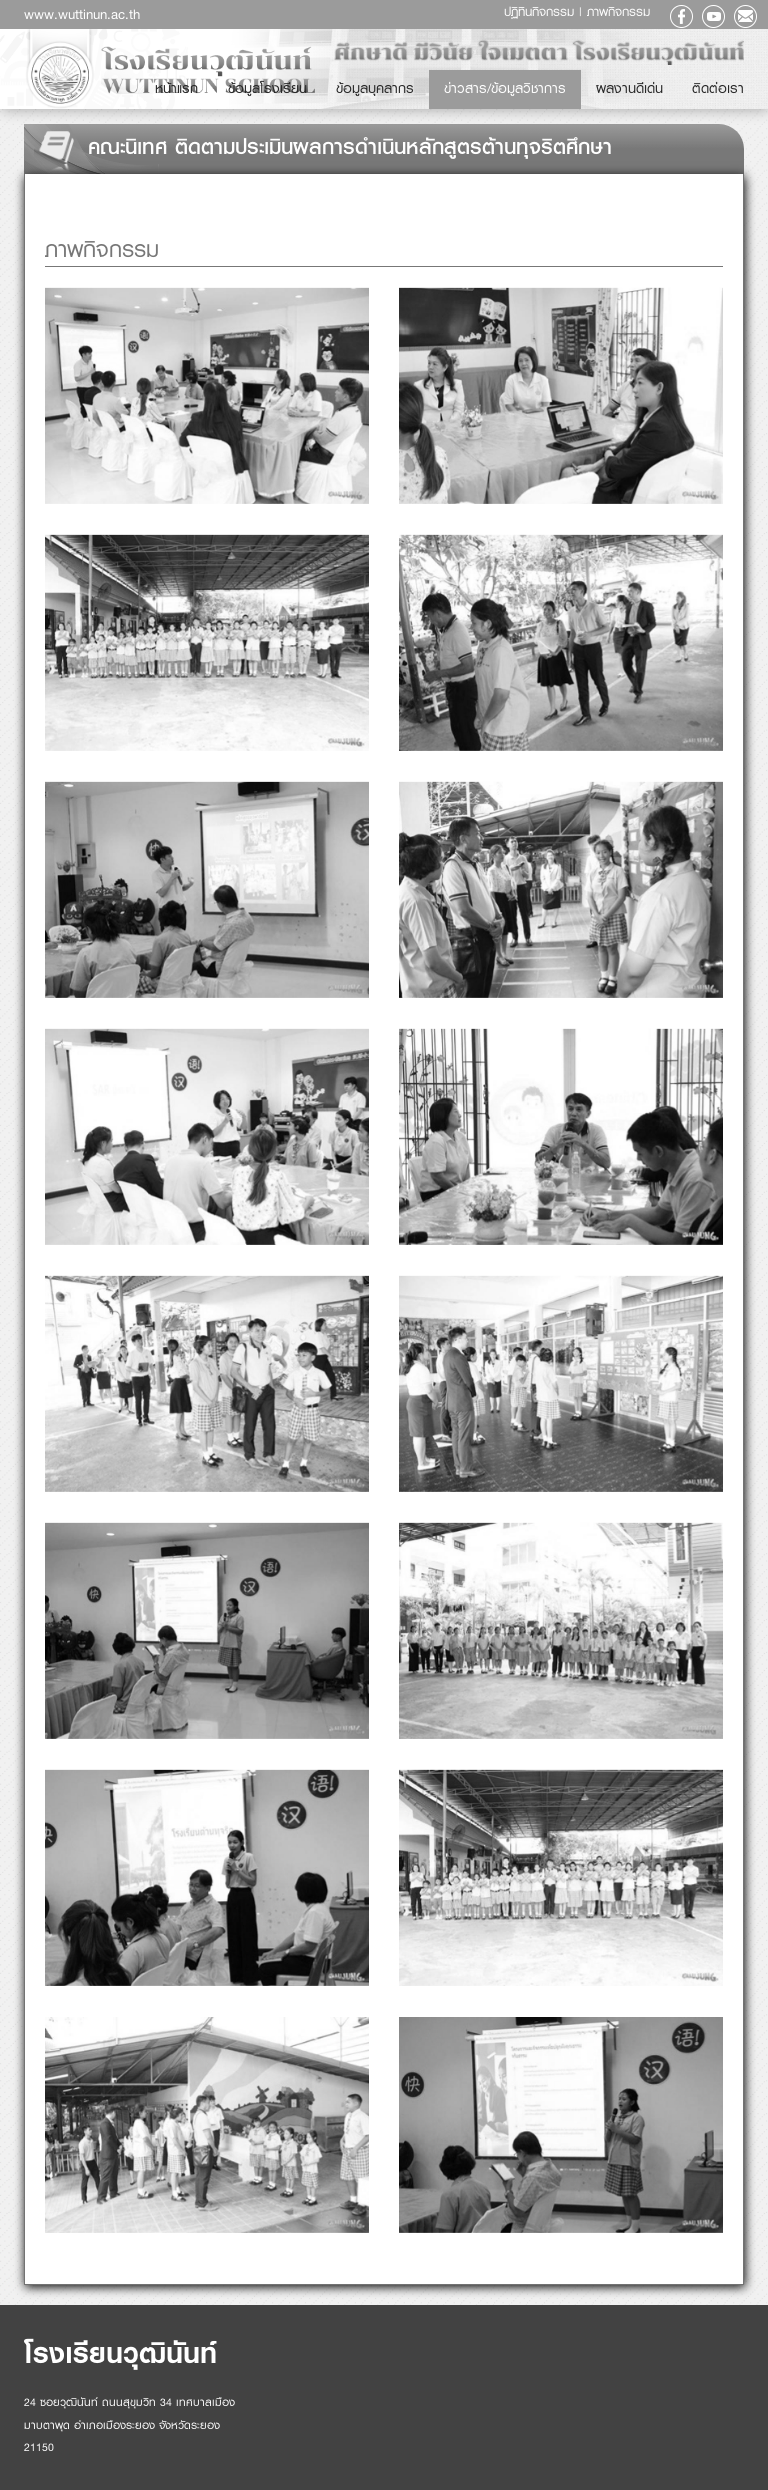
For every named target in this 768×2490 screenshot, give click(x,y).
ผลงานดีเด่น (670, 81)
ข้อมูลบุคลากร (494, 81)
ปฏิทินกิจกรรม (541, 12)
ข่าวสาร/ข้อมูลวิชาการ (584, 81)
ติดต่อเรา (731, 81)
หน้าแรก (356, 81)
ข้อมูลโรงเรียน (419, 81)
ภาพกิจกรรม (618, 12)
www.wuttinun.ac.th (82, 14)
